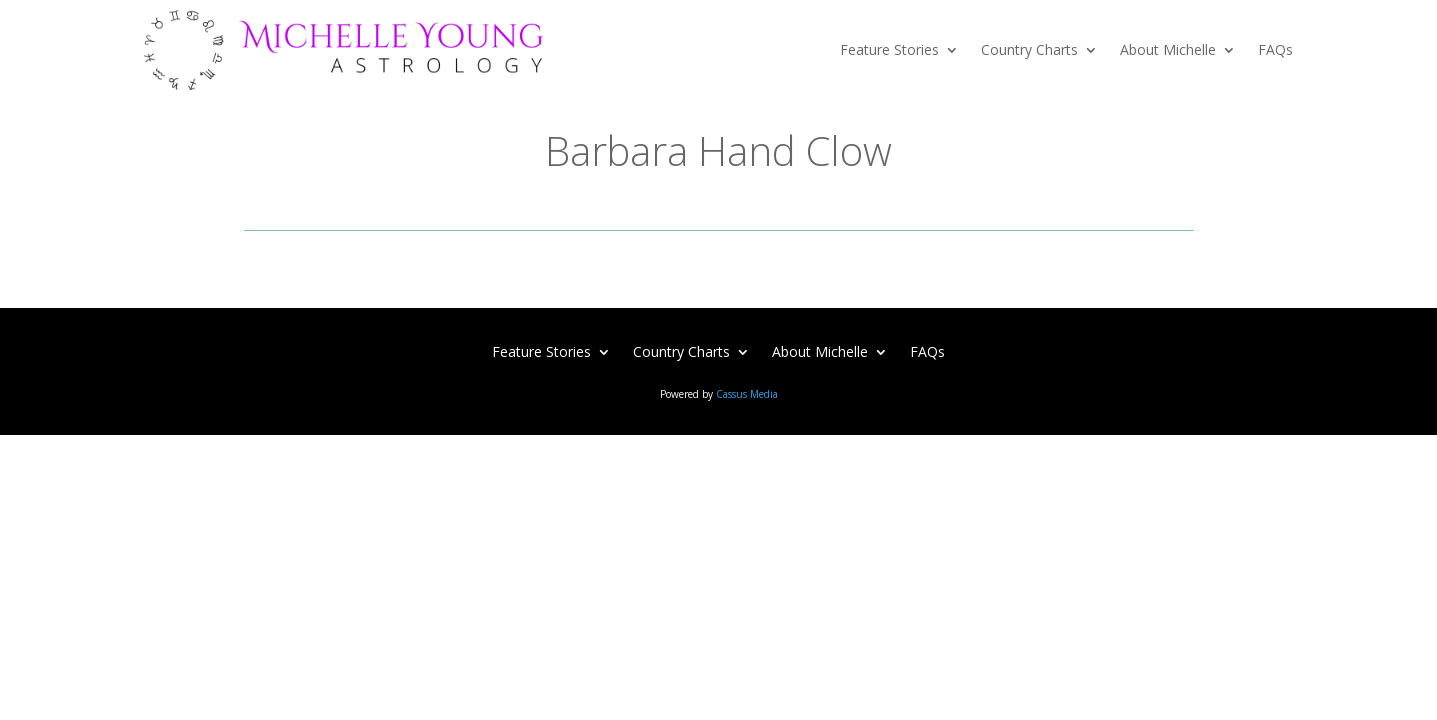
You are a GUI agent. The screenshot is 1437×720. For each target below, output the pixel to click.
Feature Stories (889, 49)
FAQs (1275, 49)
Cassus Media (747, 394)
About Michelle (1168, 49)
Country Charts (1029, 49)
